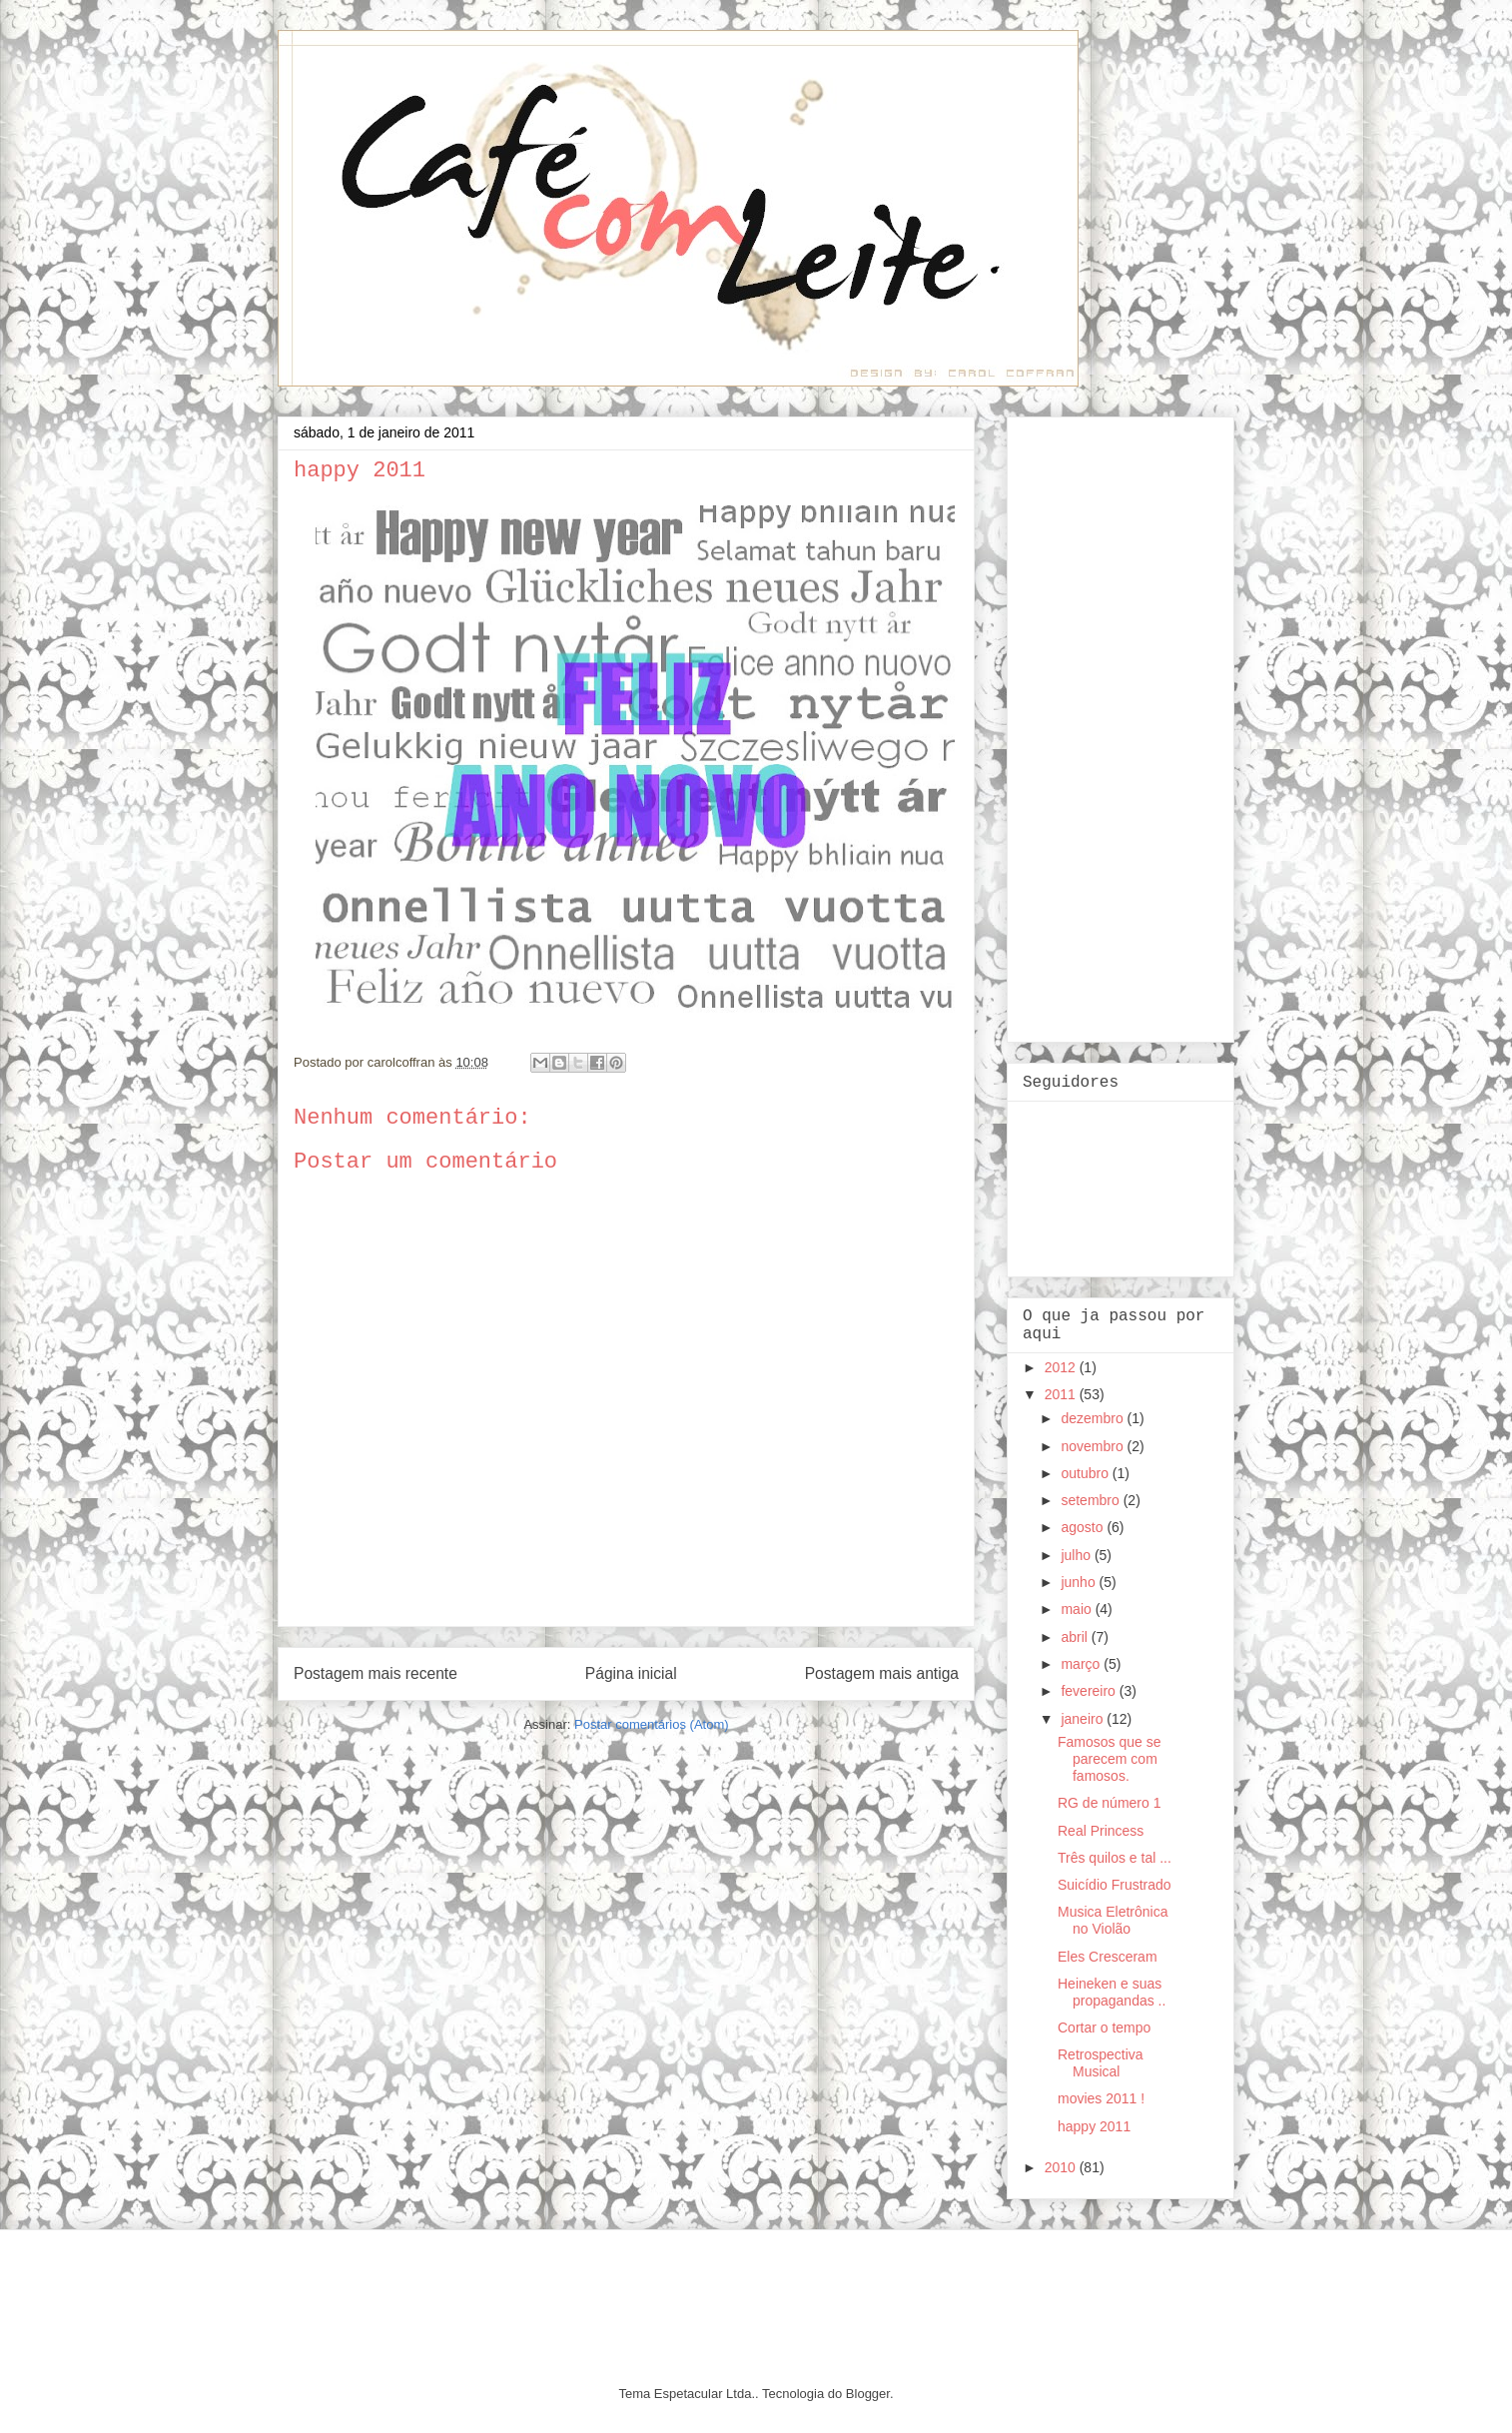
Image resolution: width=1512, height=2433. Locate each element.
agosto (1084, 1527)
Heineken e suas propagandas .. (1111, 1992)
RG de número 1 (1109, 1803)
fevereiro (1090, 1691)
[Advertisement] (1102, 724)
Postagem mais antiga (882, 1673)
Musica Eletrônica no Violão (1113, 1920)
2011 (1062, 1394)
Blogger (868, 2393)
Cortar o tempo (1104, 2027)
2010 (1062, 2167)
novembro (1094, 1446)
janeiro (1084, 1719)
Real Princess (1100, 1831)
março (1082, 1664)
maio (1078, 1609)
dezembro (1094, 1418)
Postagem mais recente (375, 1673)
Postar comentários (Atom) (651, 1724)
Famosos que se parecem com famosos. (1109, 1759)
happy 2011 (1094, 2126)
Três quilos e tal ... (1114, 1858)
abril (1076, 1637)
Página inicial (631, 1673)
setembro (1092, 1500)
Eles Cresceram (1107, 1957)
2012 (1062, 1367)
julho (1077, 1555)
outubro (1086, 1473)
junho (1080, 1582)
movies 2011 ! (1101, 2098)
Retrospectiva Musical (1100, 2062)
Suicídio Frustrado (1114, 1885)
